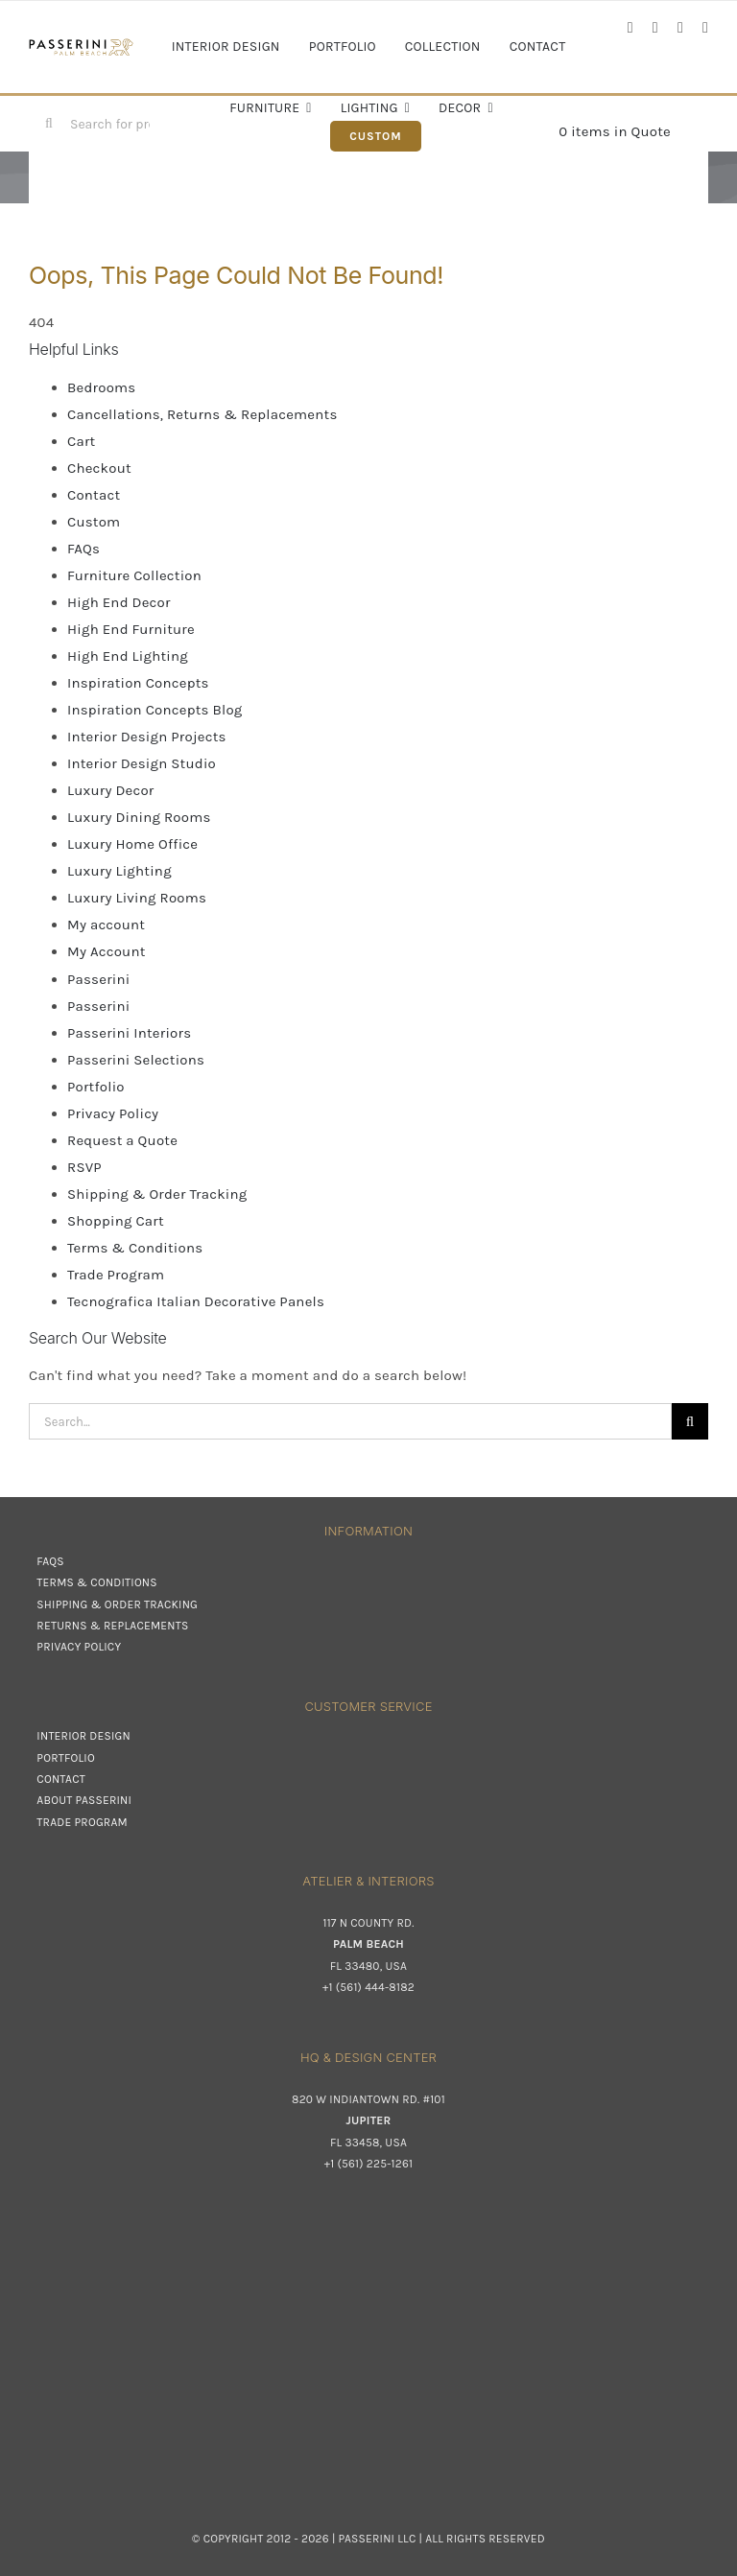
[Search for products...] (103, 124)
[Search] (49, 124)
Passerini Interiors (129, 1033)
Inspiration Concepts (138, 682)
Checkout (99, 468)
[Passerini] (81, 45)
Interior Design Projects (146, 736)
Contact (93, 494)
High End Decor (119, 602)
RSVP (84, 1167)
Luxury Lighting (119, 870)
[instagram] (655, 27)
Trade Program (115, 1274)
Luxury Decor (110, 790)
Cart (81, 441)
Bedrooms (101, 387)
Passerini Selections (135, 1059)
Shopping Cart (115, 1220)
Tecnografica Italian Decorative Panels (195, 1301)
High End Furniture (131, 629)
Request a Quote (122, 1140)
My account (106, 924)
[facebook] (630, 27)
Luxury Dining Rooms (139, 817)
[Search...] (350, 1421)
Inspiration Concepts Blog (155, 709)
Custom (93, 521)
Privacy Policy (112, 1113)
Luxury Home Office (132, 844)
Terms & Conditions (134, 1247)
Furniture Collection (134, 575)
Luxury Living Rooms (136, 897)
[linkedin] (680, 27)
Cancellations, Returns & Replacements (202, 414)
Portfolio (96, 1086)
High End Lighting (127, 656)
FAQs (83, 548)
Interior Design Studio (141, 763)
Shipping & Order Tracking (157, 1194)
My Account (106, 951)
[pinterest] (705, 27)
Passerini (98, 979)
